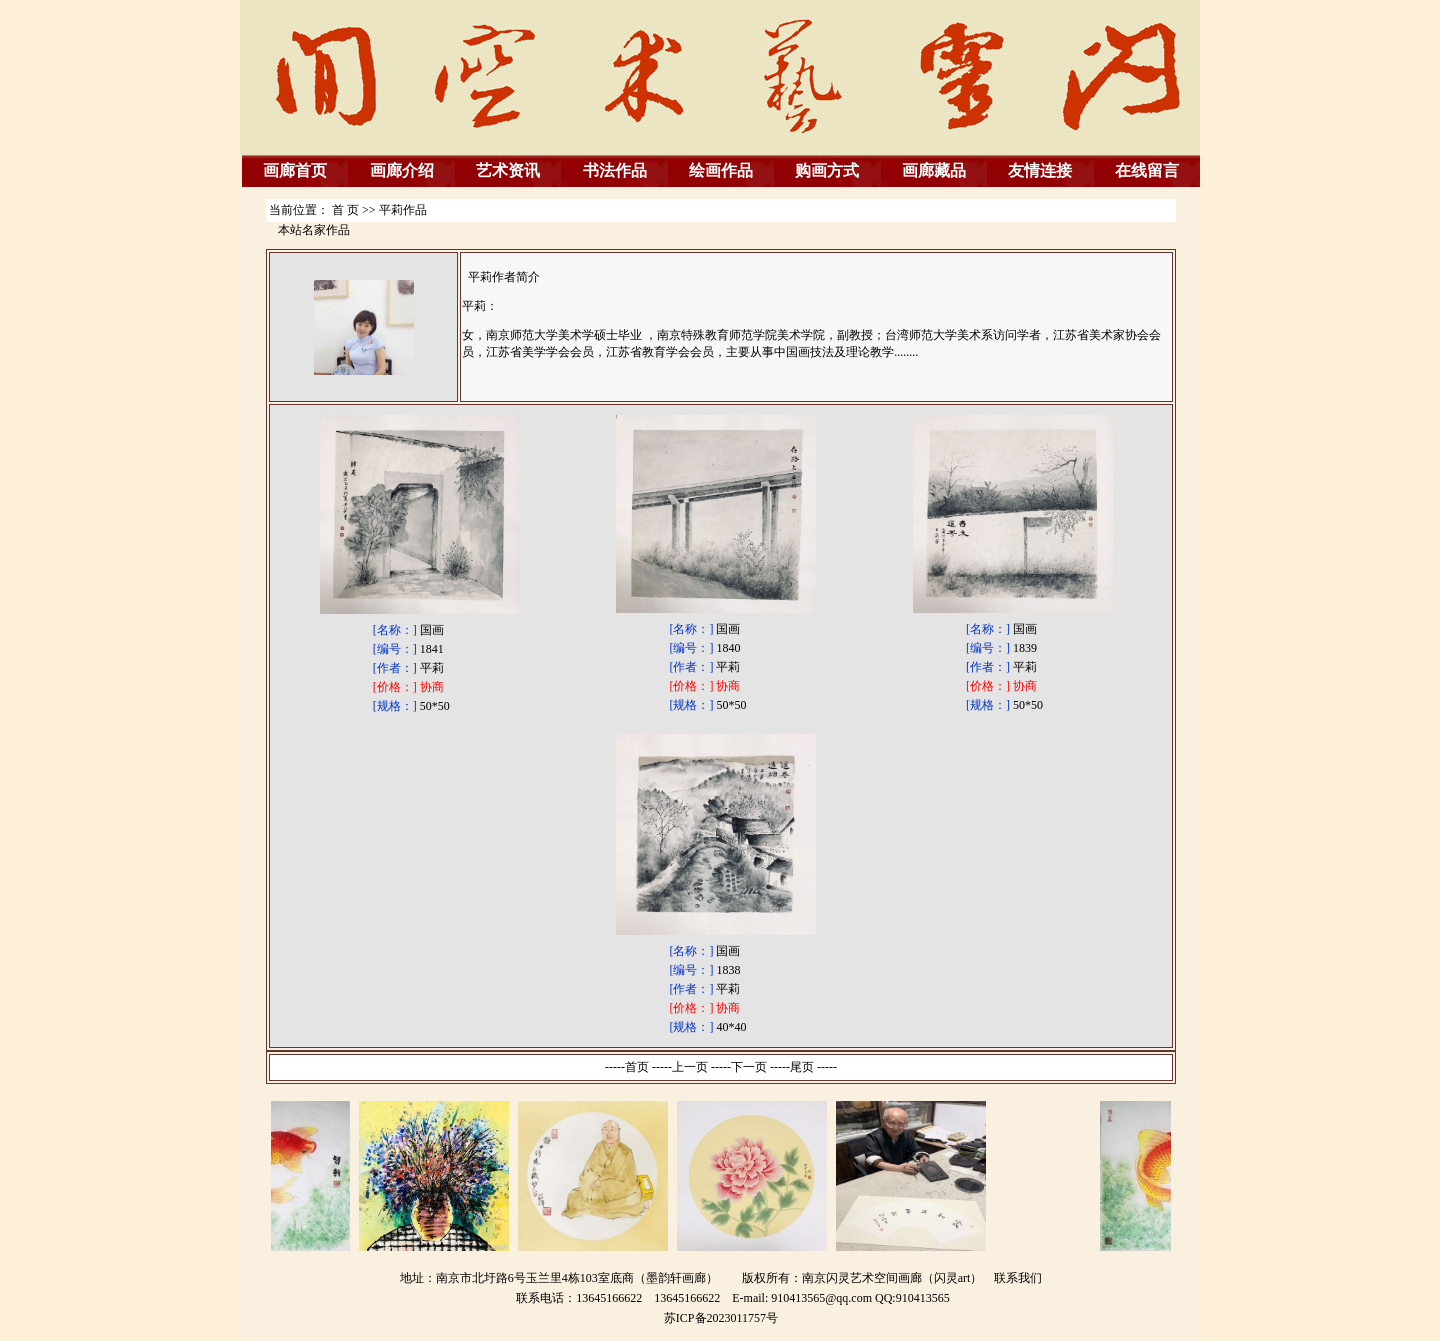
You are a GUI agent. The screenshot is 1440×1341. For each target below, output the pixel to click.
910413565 (923, 1298)
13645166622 (687, 1298)
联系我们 (1018, 1278)
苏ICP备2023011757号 (721, 1318)
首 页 (345, 210)
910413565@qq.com (821, 1298)
